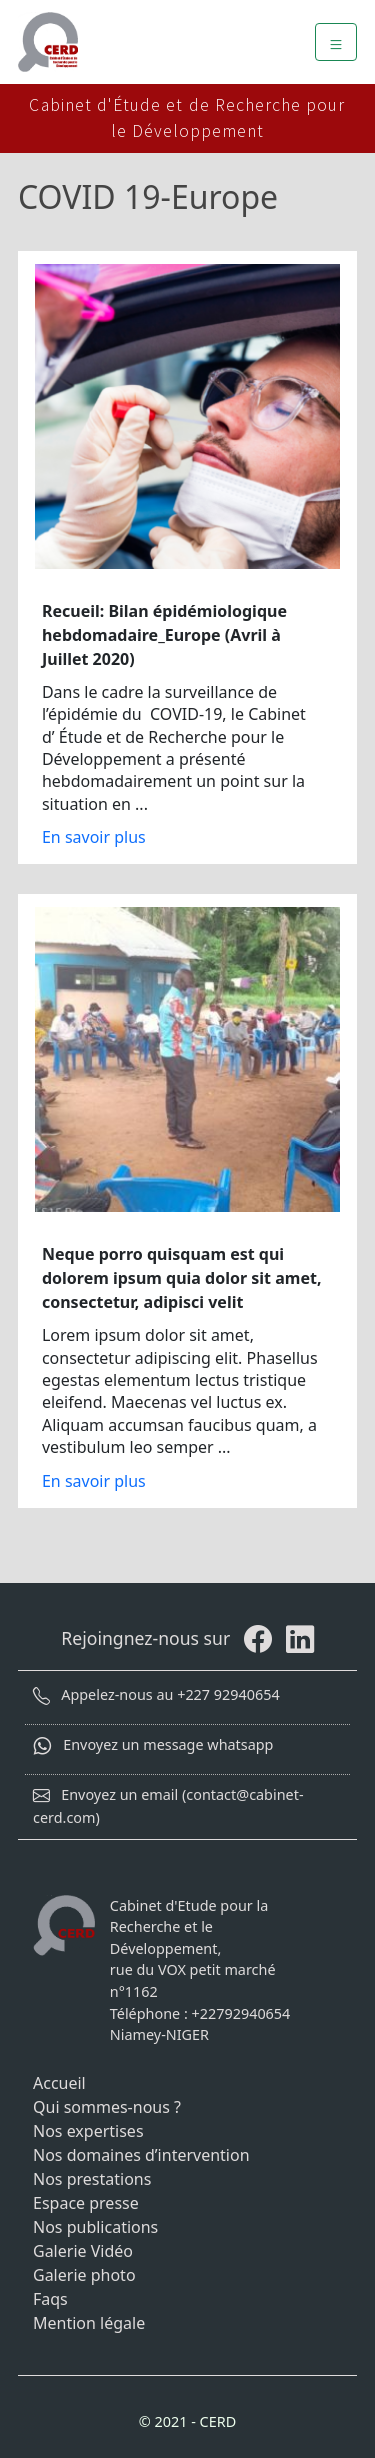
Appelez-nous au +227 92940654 (156, 1694)
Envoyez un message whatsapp (153, 1744)
